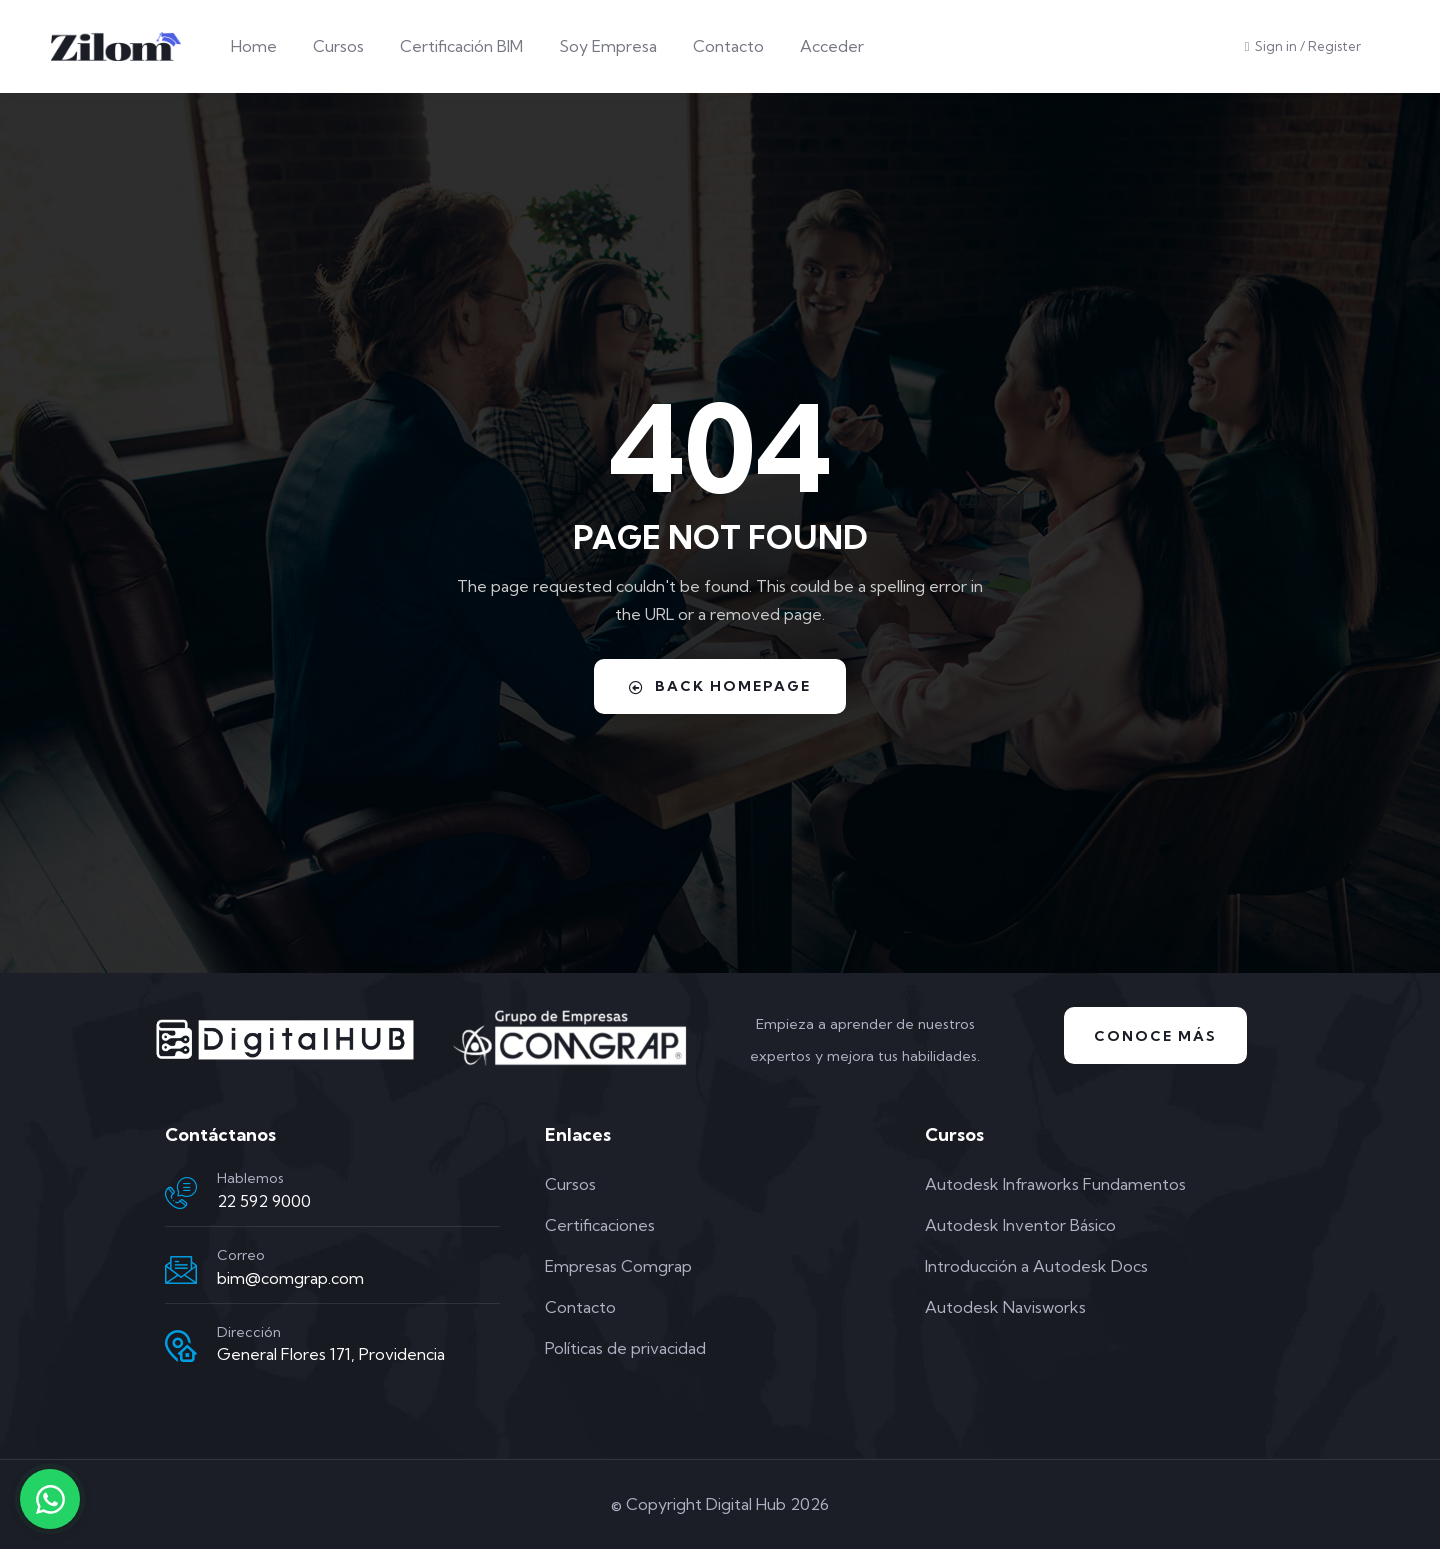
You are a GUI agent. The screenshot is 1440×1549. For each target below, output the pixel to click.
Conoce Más (1155, 1036)
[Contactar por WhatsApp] (50, 1499)
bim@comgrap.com (290, 1278)
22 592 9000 (264, 1201)
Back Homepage (720, 686)
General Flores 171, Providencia (331, 1354)
